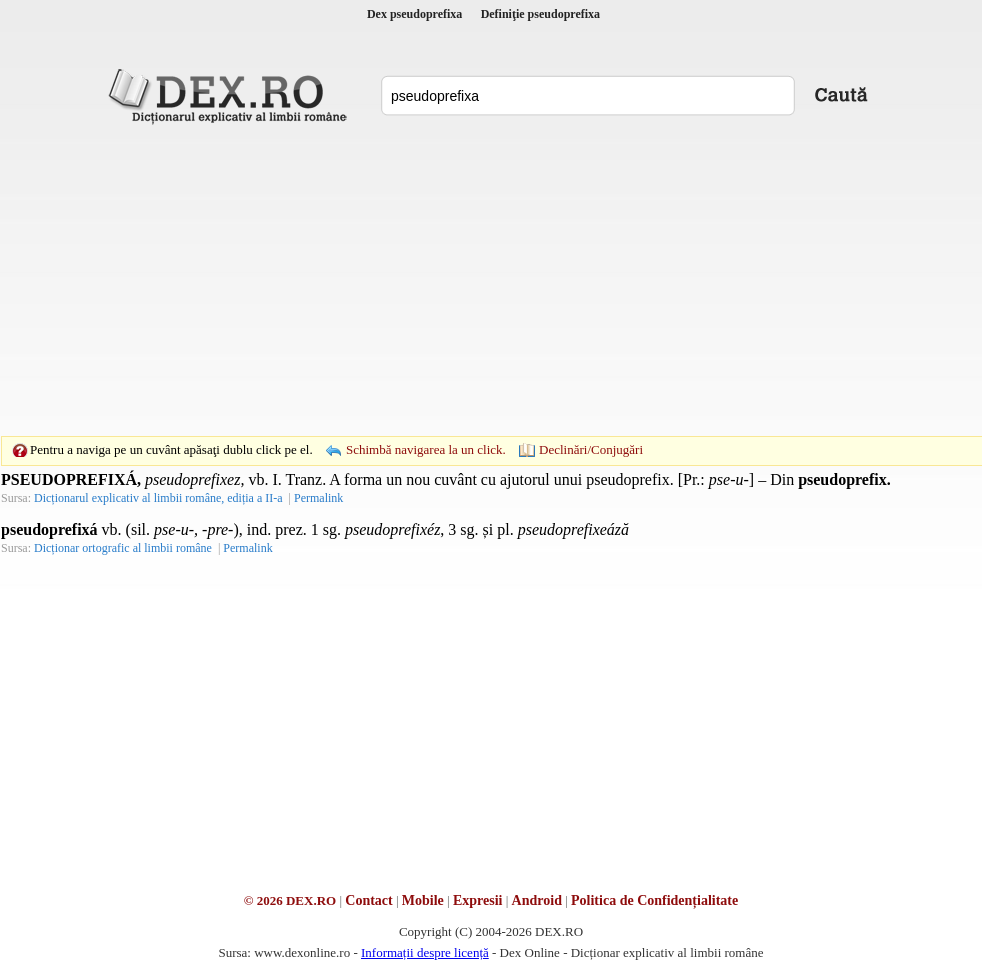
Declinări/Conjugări (591, 449)
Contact (368, 900)
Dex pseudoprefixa (414, 14)
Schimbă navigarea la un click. (426, 449)
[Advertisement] (460, 280)
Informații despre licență (425, 952)
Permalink (318, 498)
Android (537, 900)
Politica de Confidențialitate (654, 900)
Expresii (478, 900)
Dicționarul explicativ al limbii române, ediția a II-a (158, 498)
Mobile (423, 900)
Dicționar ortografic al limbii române (123, 548)
